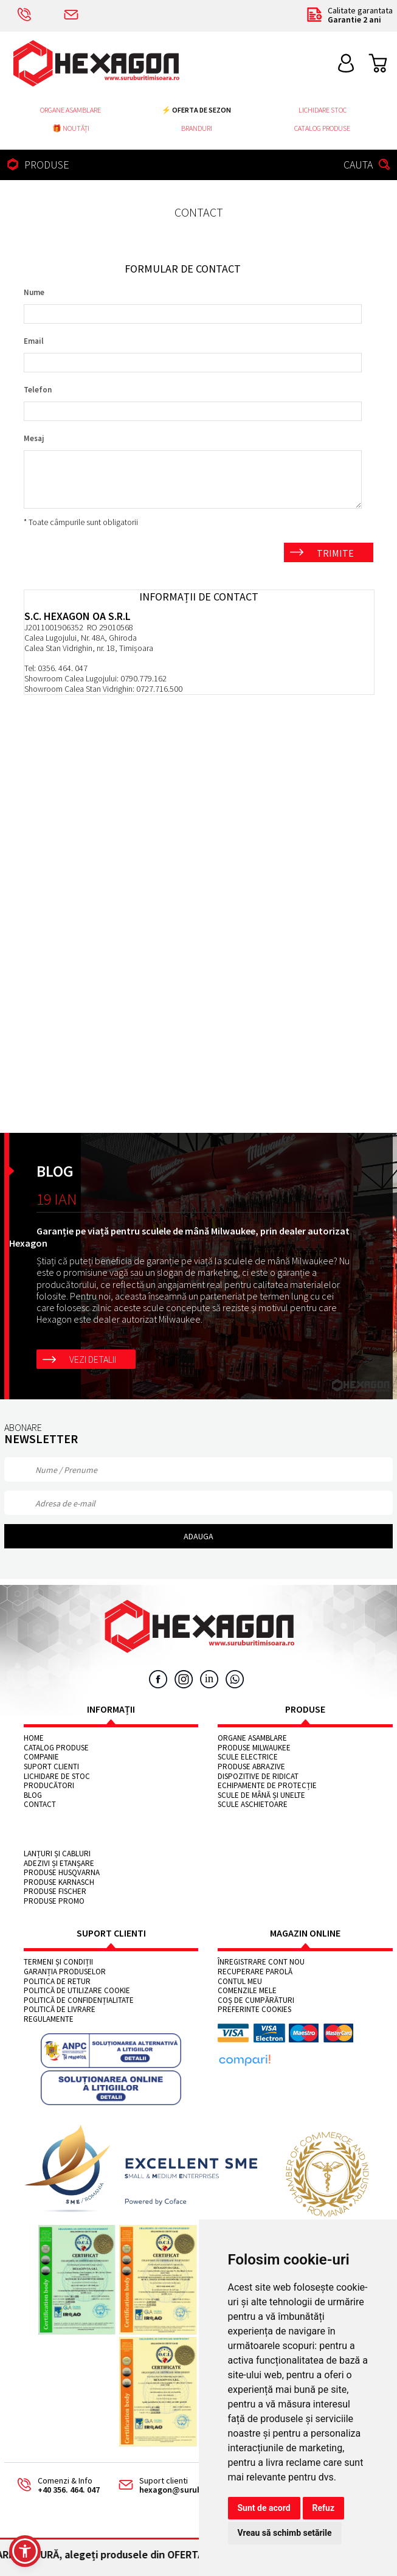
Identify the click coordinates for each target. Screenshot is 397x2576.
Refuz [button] (323, 2508)
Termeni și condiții (58, 1962)
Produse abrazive (251, 1767)
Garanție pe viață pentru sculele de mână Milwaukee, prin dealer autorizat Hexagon (179, 1237)
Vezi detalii (92, 1359)
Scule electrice (248, 1757)
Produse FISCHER (55, 1891)
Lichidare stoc (323, 109)
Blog (33, 1795)
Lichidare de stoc (57, 1776)
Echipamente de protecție (267, 1786)
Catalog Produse (322, 128)
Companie (41, 1757)
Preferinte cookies (254, 2009)
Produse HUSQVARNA (62, 1873)
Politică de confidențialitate (79, 2000)
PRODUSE (36, 165)
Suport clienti (51, 1767)
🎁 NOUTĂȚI (70, 128)
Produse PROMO (54, 1901)
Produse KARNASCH (59, 1882)
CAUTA (368, 165)
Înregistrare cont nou (261, 1962)
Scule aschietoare (253, 1804)
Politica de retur (57, 1981)
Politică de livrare (59, 2009)
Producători (49, 1786)
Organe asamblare (70, 109)
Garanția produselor (65, 1972)
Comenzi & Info (54, 2485)
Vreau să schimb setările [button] (285, 2533)
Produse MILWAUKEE (254, 1748)
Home (34, 1738)
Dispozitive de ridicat (258, 1776)
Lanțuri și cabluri (57, 1854)
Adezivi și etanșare (59, 1863)
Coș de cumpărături (256, 2000)
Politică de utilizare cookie (77, 1991)
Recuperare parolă (255, 1972)
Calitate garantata (349, 15)
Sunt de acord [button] (264, 2508)
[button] (25, 2551)
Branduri (196, 128)
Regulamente (49, 2019)
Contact (40, 1804)
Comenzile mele (247, 1991)
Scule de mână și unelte (261, 1795)
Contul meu (240, 1981)
